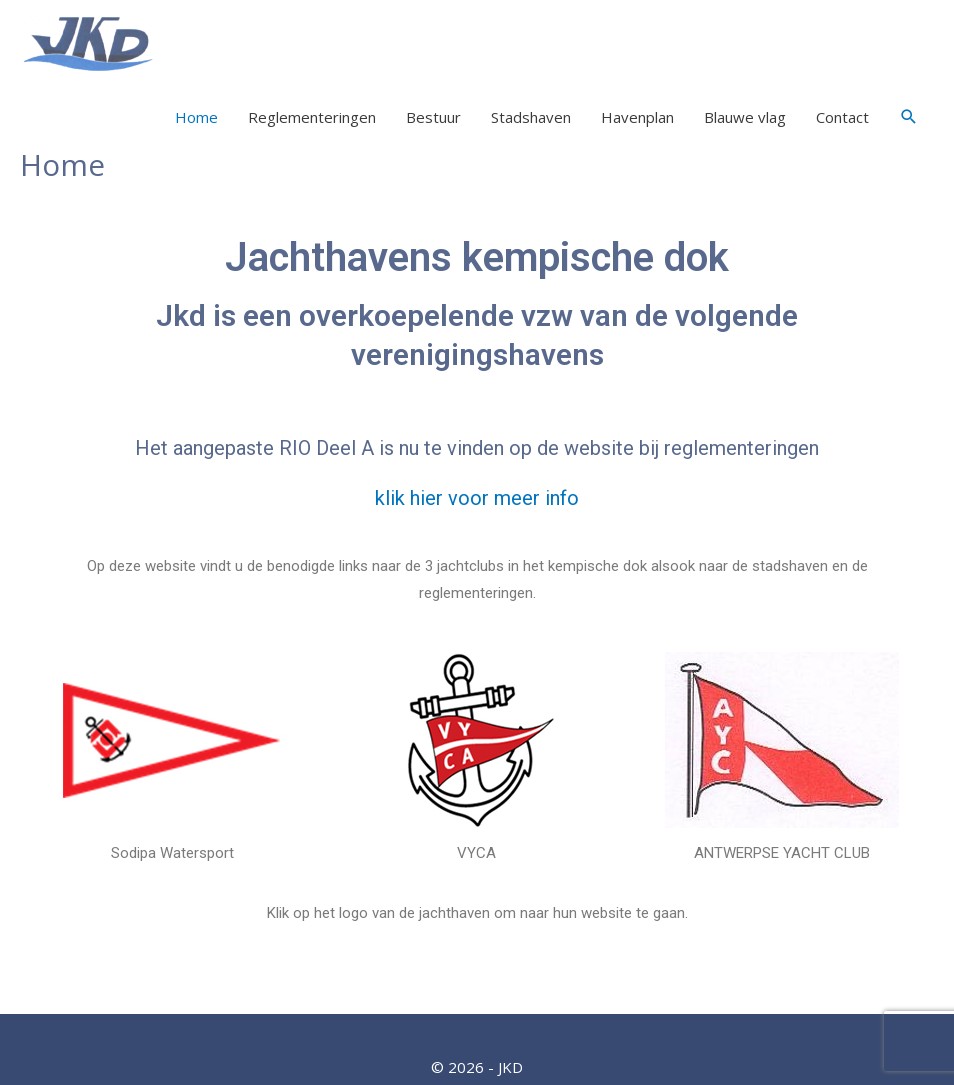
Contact (842, 117)
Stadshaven (531, 117)
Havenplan (637, 117)
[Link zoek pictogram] (909, 117)
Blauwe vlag (745, 117)
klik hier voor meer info (477, 498)
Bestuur (433, 117)
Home (196, 117)
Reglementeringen (312, 117)
